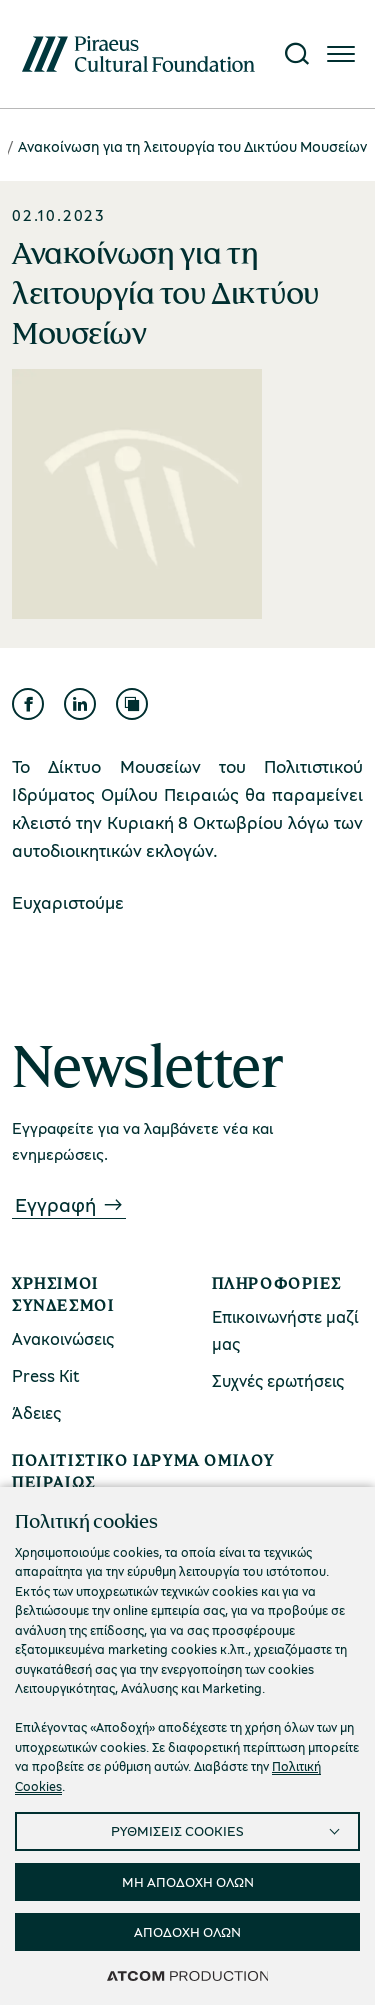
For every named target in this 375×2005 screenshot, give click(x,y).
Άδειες (36, 1412)
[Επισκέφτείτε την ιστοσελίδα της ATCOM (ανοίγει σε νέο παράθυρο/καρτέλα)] (188, 1975)
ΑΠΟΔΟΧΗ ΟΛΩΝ (187, 1931)
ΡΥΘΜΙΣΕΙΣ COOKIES (177, 1830)
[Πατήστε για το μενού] (341, 54)
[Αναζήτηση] (297, 54)
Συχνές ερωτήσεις (278, 1380)
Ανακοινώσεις (63, 1338)
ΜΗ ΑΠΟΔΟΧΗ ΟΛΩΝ (188, 1881)
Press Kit (46, 1375)
